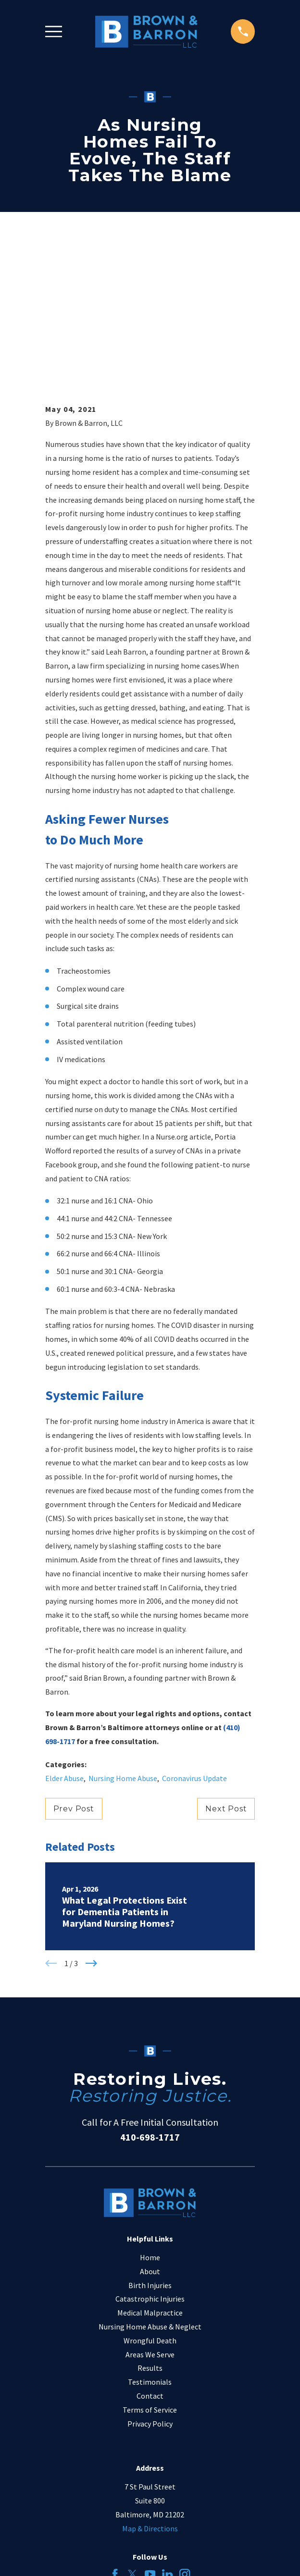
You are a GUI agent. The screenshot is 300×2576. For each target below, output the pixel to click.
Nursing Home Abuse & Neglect (150, 2187)
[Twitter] (132, 2434)
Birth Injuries (150, 2145)
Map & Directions (150, 2388)
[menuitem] (106, 2560)
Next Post (226, 1668)
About (150, 2131)
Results (150, 2228)
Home (150, 2117)
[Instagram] (184, 2434)
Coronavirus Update (194, 1638)
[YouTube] (150, 2434)
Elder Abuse (64, 1638)
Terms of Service (150, 2270)
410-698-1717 (150, 1997)
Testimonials (150, 2242)
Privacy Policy (150, 2283)
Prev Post (73, 1668)
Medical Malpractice (150, 2173)
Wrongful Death (150, 2200)
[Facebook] (115, 2434)
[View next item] (91, 1823)
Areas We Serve (150, 2214)
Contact (150, 2256)
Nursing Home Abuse (122, 1638)
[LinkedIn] (167, 2434)
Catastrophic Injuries (150, 2159)
